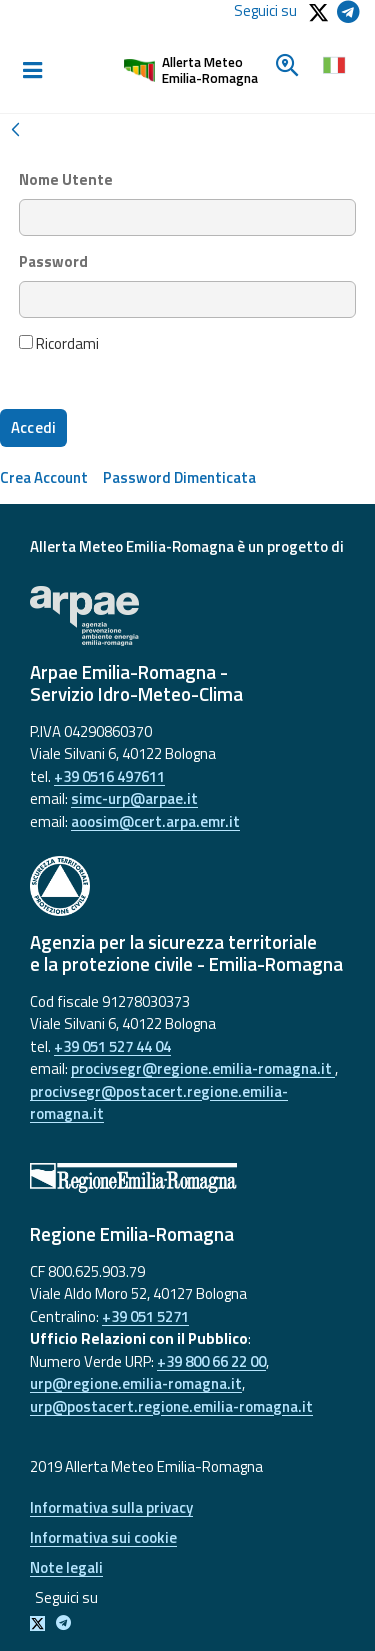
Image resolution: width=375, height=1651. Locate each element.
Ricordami (59, 344)
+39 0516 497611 (109, 776)
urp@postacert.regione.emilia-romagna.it (171, 1406)
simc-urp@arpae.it (134, 798)
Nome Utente (66, 180)
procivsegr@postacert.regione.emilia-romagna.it (159, 1103)
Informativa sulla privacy (111, 1507)
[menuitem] (44, 477)
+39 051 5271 (145, 1316)
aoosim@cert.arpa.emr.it (155, 821)
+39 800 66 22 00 (211, 1361)
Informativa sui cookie (103, 1537)
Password (53, 262)
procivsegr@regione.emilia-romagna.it (203, 1068)
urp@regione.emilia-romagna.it (136, 1383)
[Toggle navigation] (32, 71)
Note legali (66, 1567)
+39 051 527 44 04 (112, 1046)
